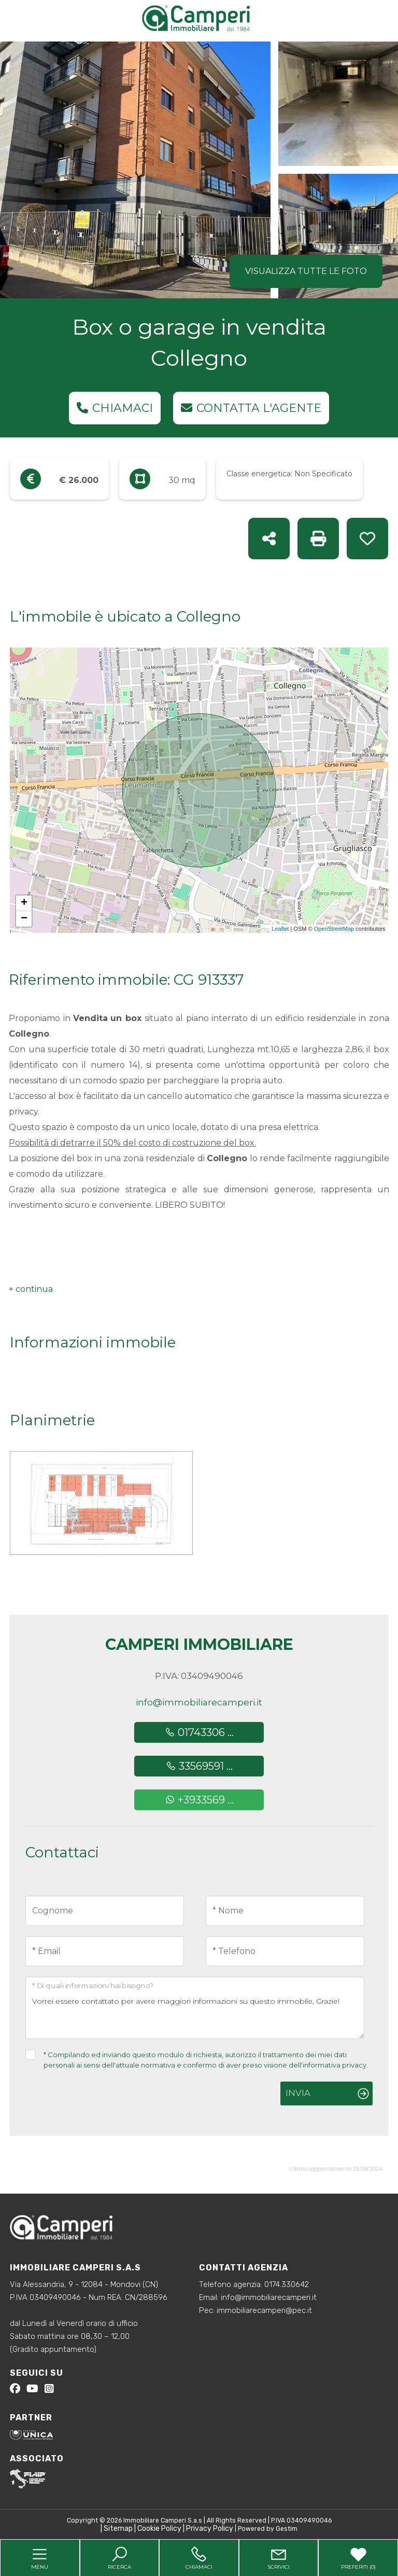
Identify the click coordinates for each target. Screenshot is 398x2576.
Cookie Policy (159, 2528)
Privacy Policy (209, 2528)
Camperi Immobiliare (199, 1644)
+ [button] (24, 903)
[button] (31, 1289)
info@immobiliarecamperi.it (199, 1702)
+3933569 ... (199, 1800)
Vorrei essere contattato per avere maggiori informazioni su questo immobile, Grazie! (194, 2008)
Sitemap (118, 2528)
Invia (298, 2093)
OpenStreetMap (334, 929)
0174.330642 (286, 2284)
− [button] (24, 919)
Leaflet (280, 929)
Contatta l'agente (251, 408)
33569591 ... (199, 1766)
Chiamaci (115, 408)
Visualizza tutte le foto (306, 271)
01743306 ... (199, 1732)
